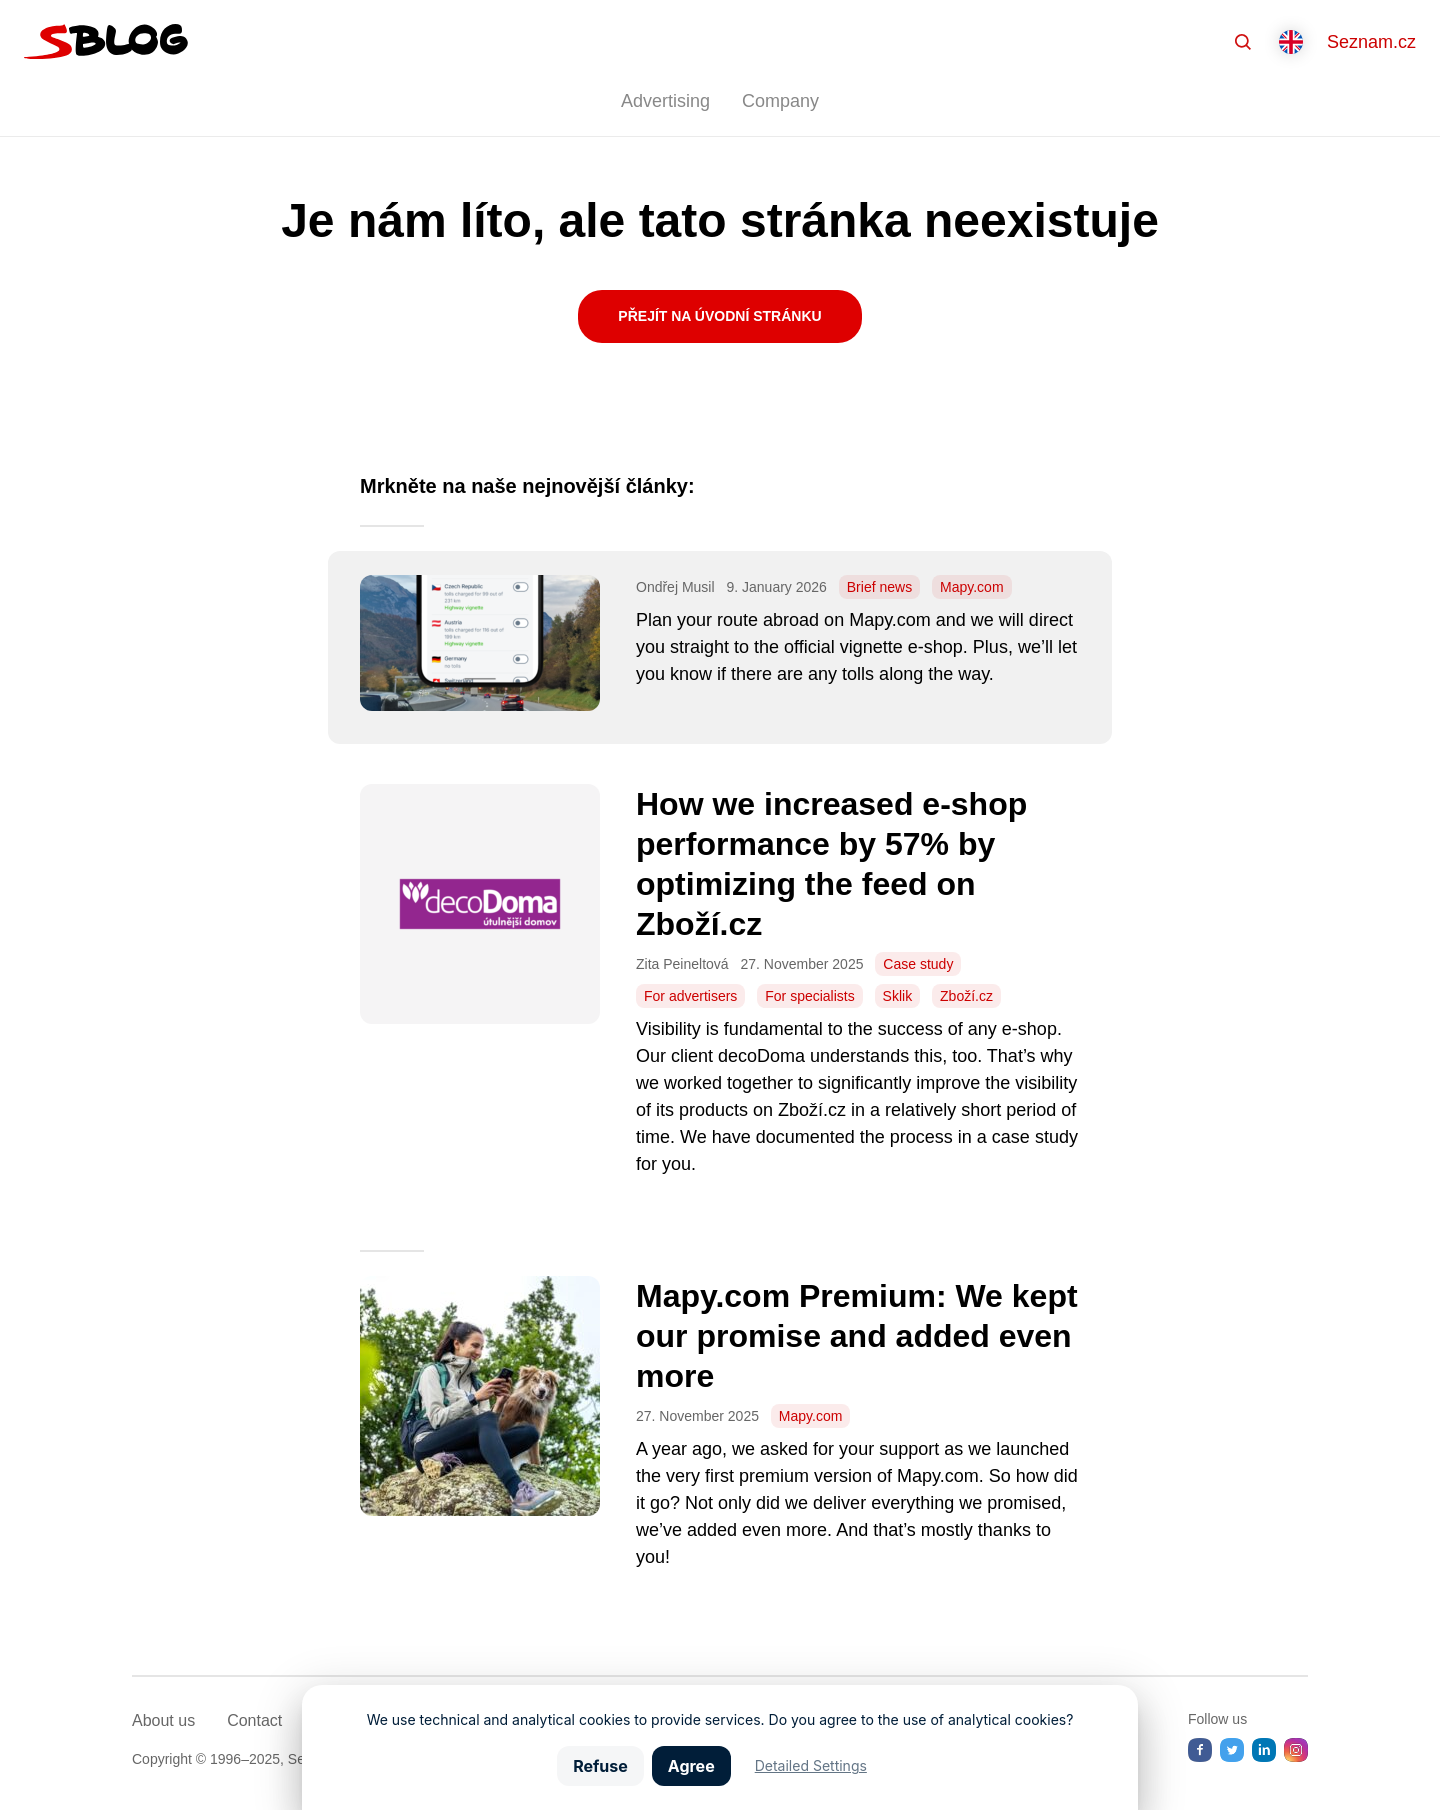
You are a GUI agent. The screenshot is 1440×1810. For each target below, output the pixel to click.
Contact (254, 1720)
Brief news (879, 587)
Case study (918, 964)
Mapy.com (972, 587)
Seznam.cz (1371, 42)
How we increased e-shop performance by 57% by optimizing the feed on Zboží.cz (831, 864)
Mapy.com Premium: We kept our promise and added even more (857, 1336)
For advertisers (690, 996)
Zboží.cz (966, 996)
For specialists (809, 996)
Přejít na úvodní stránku (719, 316)
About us (163, 1720)
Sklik (898, 996)
